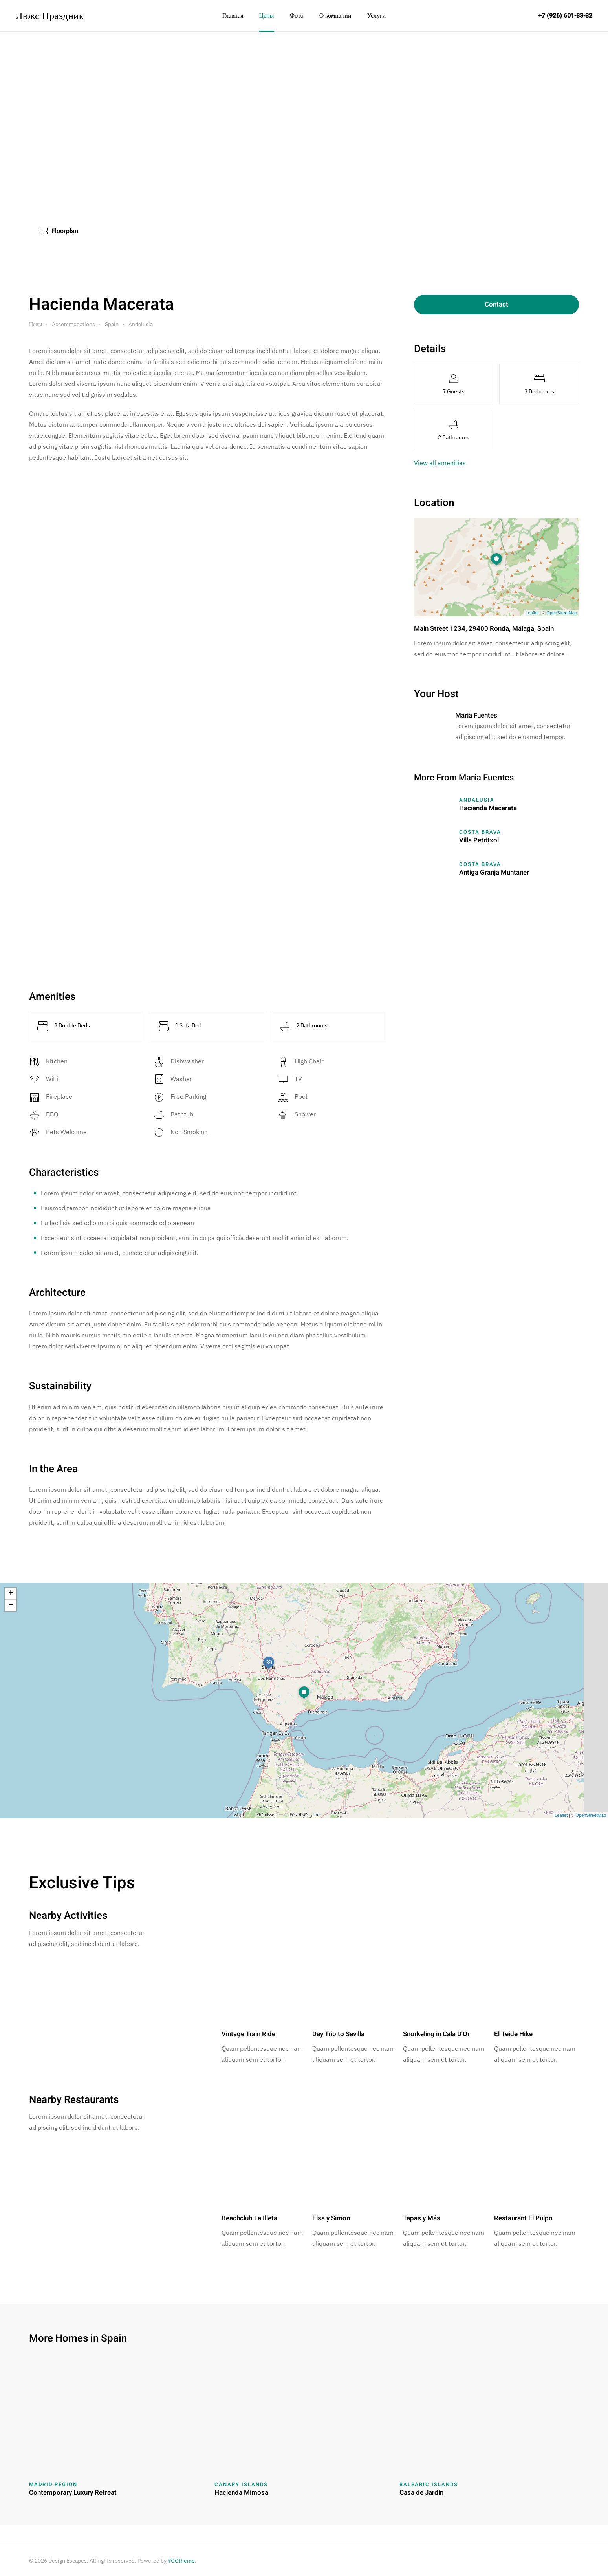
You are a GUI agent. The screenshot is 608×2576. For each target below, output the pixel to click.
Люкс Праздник (50, 15)
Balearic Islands (428, 2484)
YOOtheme (181, 2560)
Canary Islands (241, 2484)
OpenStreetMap (561, 612)
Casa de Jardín (421, 2492)
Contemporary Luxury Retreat (73, 2492)
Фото (297, 15)
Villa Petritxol (479, 840)
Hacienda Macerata (488, 808)
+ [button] (10, 1593)
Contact (496, 304)
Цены (266, 15)
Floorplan (59, 231)
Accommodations (73, 324)
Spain (112, 324)
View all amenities (440, 463)
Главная (233, 15)
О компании (335, 15)
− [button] (10, 1605)
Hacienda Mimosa (241, 2492)
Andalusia (140, 324)
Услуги (376, 15)
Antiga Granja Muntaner (494, 872)
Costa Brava (480, 832)
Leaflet (532, 612)
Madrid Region (53, 2484)
